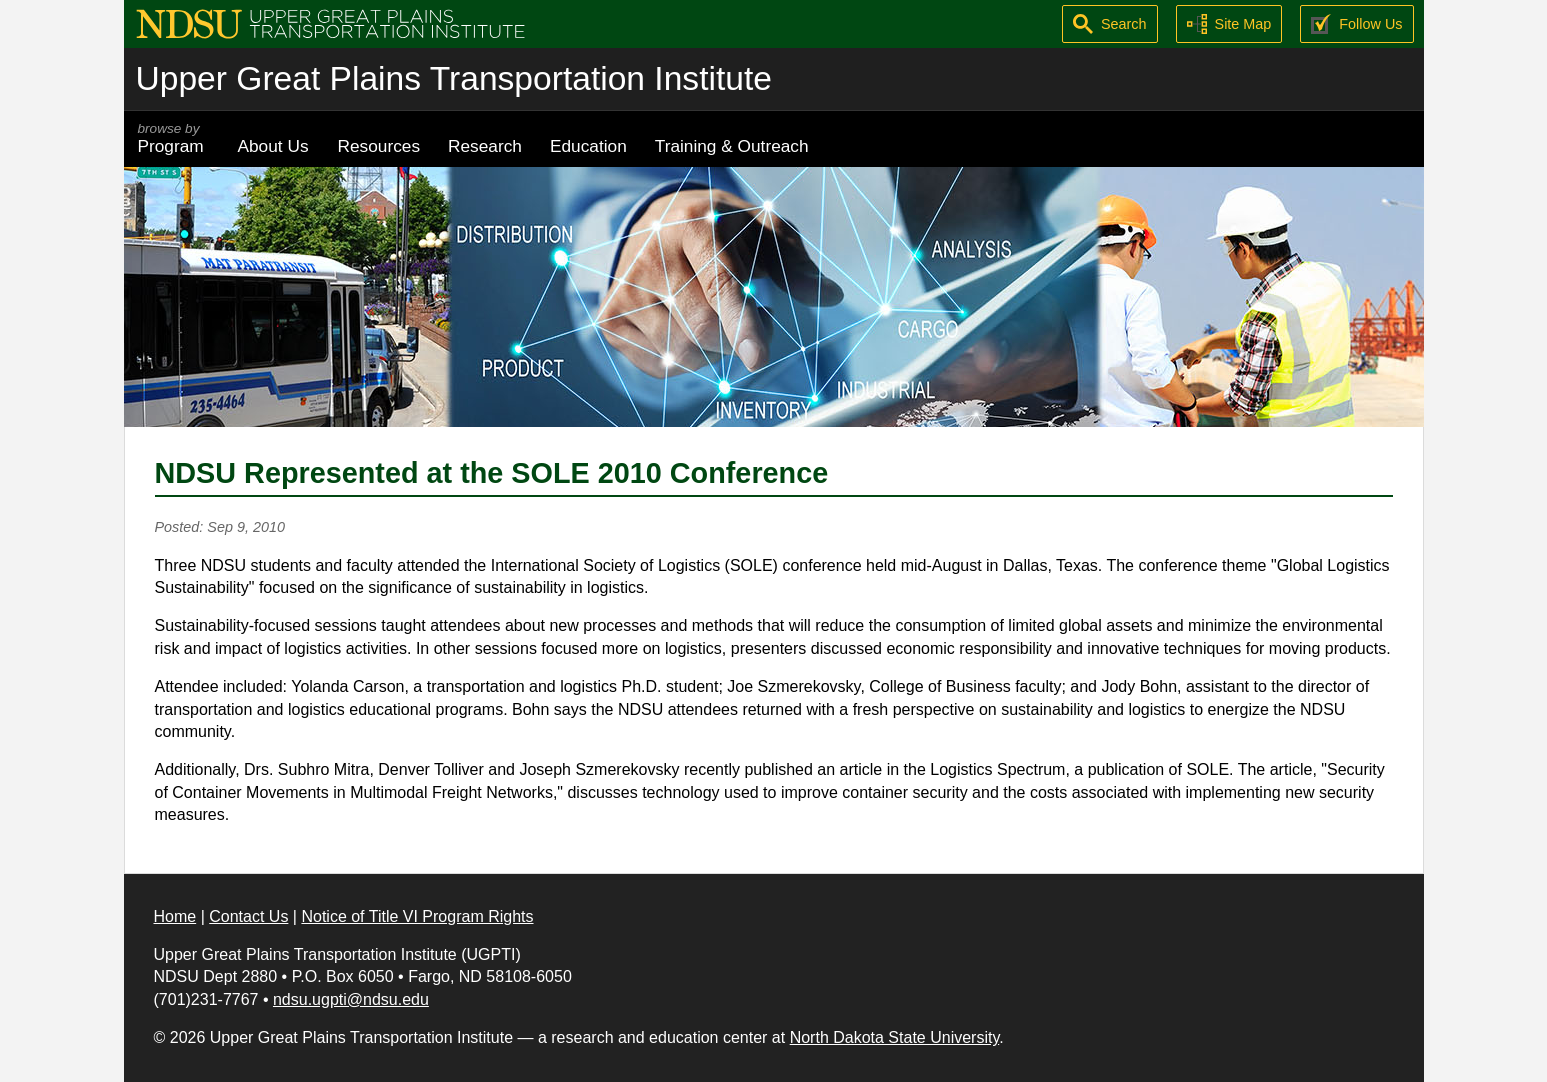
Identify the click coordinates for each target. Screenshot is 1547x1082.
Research (485, 146)
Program (174, 138)
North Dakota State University (895, 1037)
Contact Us (248, 916)
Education (588, 146)
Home (175, 916)
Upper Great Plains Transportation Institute (454, 78)
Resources (379, 146)
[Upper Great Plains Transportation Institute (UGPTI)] (330, 22)
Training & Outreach (732, 146)
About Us (273, 146)
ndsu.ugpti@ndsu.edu (351, 999)
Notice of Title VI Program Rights (417, 916)
